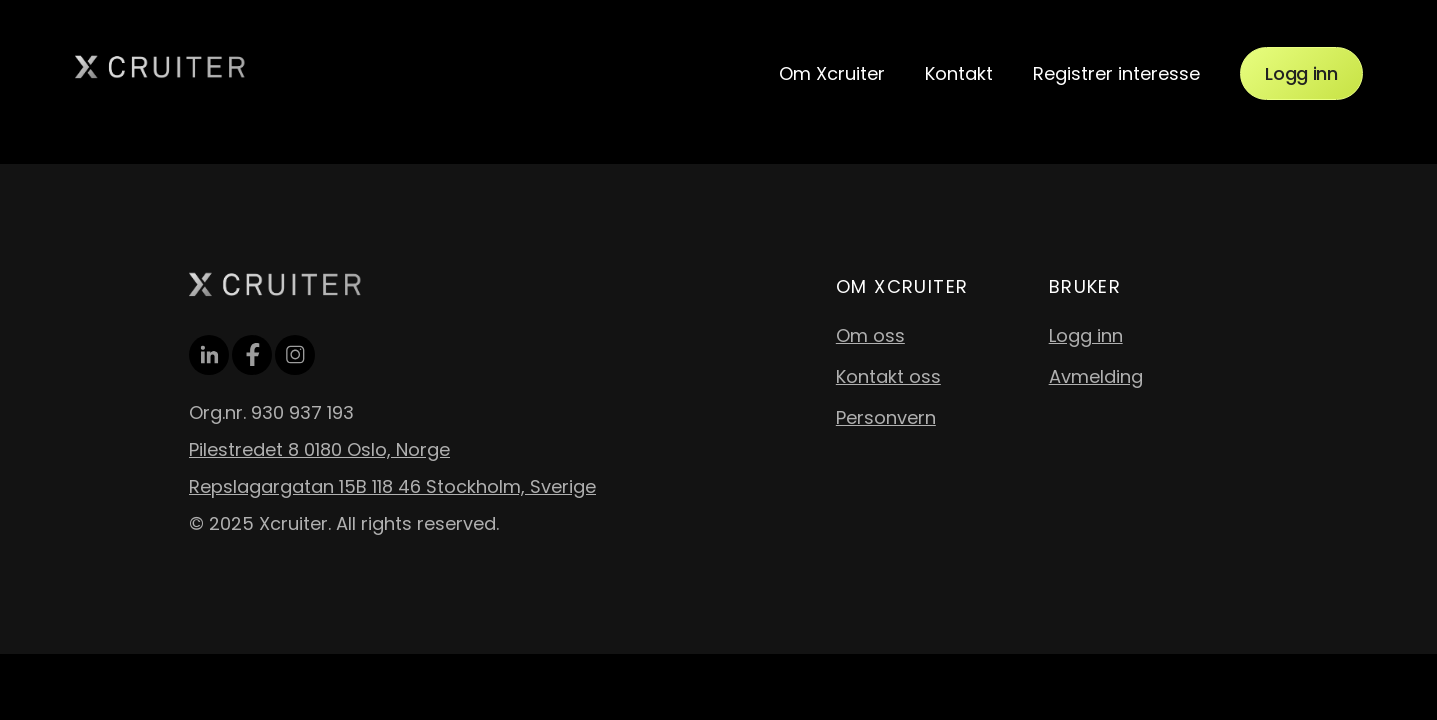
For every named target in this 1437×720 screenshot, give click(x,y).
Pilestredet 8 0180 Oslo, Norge (319, 449)
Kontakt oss (888, 376)
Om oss (870, 335)
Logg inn (1301, 73)
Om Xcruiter (832, 73)
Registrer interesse (1116, 73)
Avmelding (1096, 376)
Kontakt (959, 73)
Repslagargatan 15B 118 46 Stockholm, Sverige (392, 486)
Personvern (886, 417)
